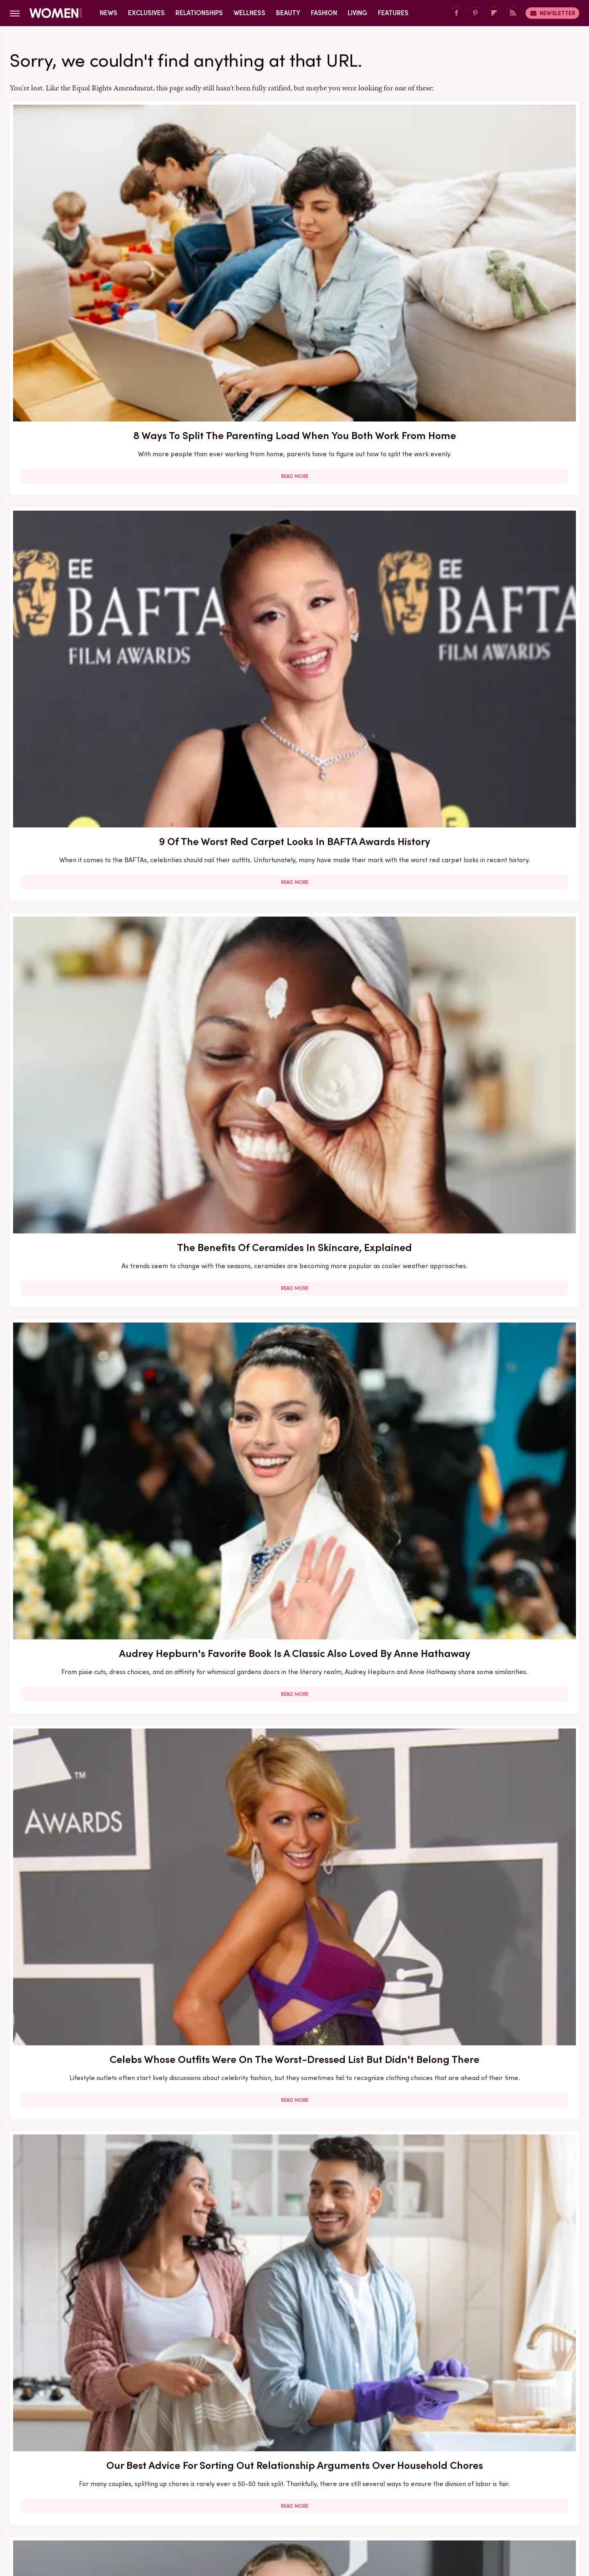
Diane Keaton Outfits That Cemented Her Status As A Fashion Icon (487, 2073)
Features (393, 13)
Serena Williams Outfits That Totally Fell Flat (101, 2298)
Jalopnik (143, 2507)
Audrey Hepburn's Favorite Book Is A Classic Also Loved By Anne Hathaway (101, 451)
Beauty (288, 13)
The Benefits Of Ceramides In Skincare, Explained (487, 225)
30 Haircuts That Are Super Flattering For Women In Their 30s (294, 1140)
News (108, 13)
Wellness (249, 13)
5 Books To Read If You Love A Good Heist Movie (487, 1140)
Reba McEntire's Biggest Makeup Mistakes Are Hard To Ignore (294, 1833)
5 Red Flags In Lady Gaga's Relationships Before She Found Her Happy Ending (487, 1841)
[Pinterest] (475, 13)
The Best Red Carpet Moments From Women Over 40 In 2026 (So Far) (294, 1366)
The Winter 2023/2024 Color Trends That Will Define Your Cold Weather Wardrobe (101, 1841)
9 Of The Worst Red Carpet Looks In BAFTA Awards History (294, 225)
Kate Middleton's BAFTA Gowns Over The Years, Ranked (294, 2298)
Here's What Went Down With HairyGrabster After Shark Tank (101, 908)
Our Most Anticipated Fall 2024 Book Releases (294, 908)
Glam (236, 2507)
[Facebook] (456, 13)
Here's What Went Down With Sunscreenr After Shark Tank (101, 1140)
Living (357, 13)
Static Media (246, 2469)
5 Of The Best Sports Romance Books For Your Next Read (294, 1600)
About (248, 2453)
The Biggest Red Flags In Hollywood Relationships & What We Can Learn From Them (294, 683)
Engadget (108, 2507)
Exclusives (146, 13)
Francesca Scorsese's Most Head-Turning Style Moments (101, 1358)
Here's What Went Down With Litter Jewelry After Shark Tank (487, 1358)
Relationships (199, 13)
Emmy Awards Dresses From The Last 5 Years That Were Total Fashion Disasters (487, 2306)
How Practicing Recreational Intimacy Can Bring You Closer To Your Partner (294, 2073)
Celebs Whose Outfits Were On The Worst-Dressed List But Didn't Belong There (294, 451)
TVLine (173, 2507)
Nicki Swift (399, 2507)
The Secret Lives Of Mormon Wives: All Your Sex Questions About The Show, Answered (101, 1608)
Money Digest (354, 2507)
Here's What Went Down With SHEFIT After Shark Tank (101, 2065)
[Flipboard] (494, 13)
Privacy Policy (326, 2453)
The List (434, 2507)
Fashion (324, 13)
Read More (101, 293)
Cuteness (206, 2507)
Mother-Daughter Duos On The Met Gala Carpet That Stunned (487, 1600)
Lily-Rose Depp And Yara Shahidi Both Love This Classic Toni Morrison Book (101, 683)
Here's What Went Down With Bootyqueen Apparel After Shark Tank (487, 916)
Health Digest (304, 2507)
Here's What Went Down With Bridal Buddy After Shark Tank (487, 675)
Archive (281, 2453)
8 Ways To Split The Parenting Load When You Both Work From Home (101, 225)
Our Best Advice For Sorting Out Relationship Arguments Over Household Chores (487, 451)
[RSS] (513, 13)
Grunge (264, 2507)
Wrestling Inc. (475, 2507)
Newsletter (552, 13)
